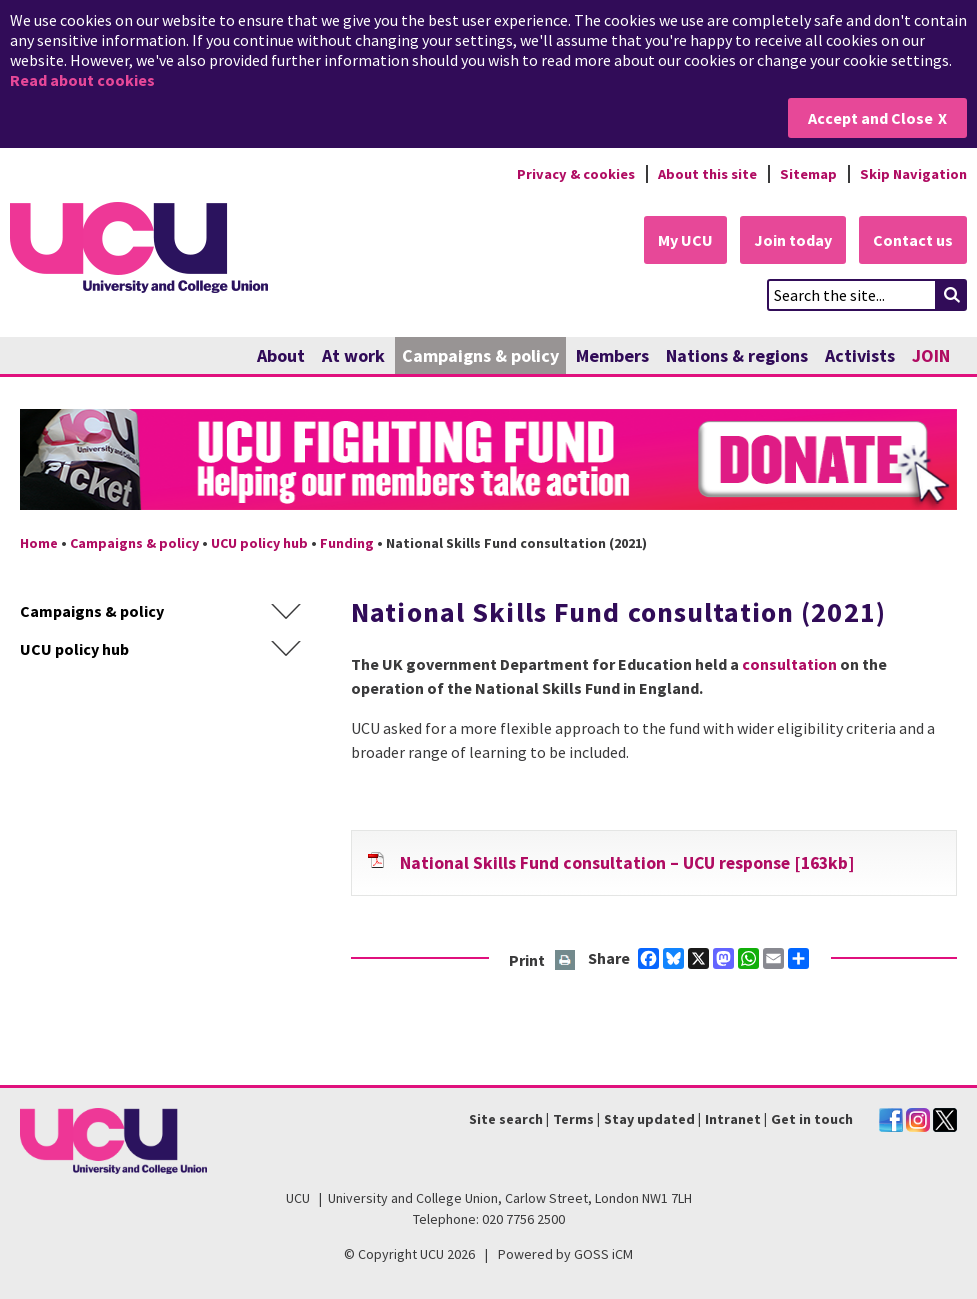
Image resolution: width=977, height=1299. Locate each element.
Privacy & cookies (576, 174)
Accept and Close (870, 118)
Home (39, 543)
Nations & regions (737, 355)
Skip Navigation (913, 174)
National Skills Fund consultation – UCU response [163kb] (627, 863)
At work (353, 355)
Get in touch (812, 1119)
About (281, 355)
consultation (789, 664)
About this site (707, 174)
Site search (506, 1119)
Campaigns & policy (480, 355)
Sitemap (808, 174)
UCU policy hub (259, 543)
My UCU (685, 240)
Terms (573, 1119)
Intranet (733, 1119)
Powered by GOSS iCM (565, 1254)
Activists (860, 355)
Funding (347, 543)
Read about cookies (82, 80)
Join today (793, 240)
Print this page (566, 961)
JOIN (931, 355)
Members (612, 355)
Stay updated (649, 1119)
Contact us (913, 240)
